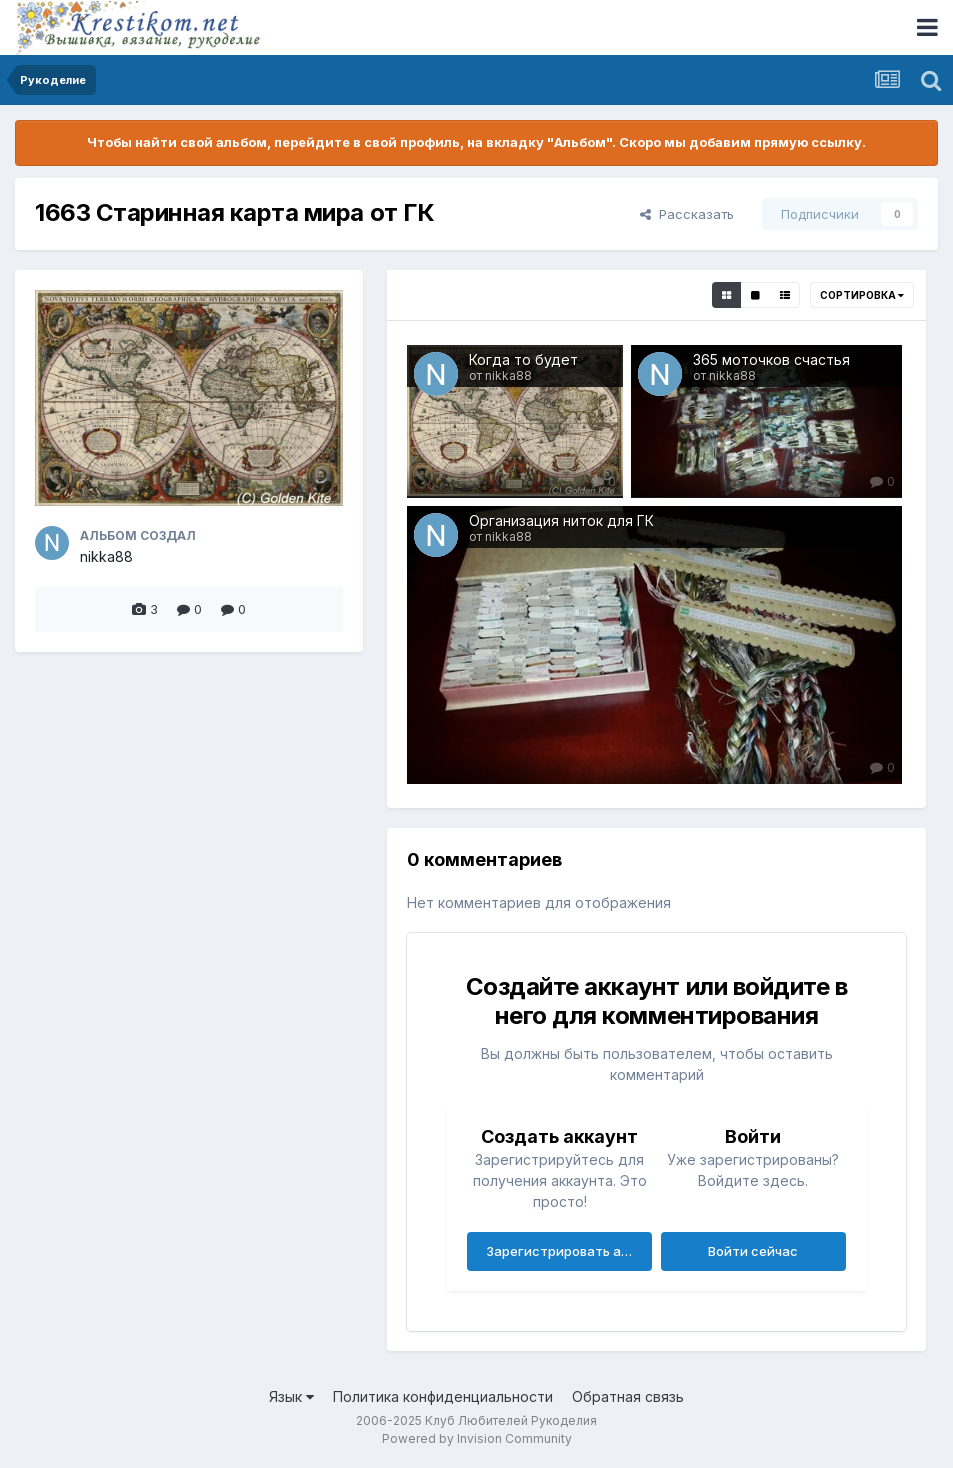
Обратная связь (628, 1396)
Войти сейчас (753, 1251)
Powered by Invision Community (477, 1438)
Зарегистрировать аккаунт (569, 1251)
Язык (291, 1396)
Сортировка (862, 295)
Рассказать (687, 214)
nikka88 (106, 556)
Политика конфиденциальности (443, 1396)
